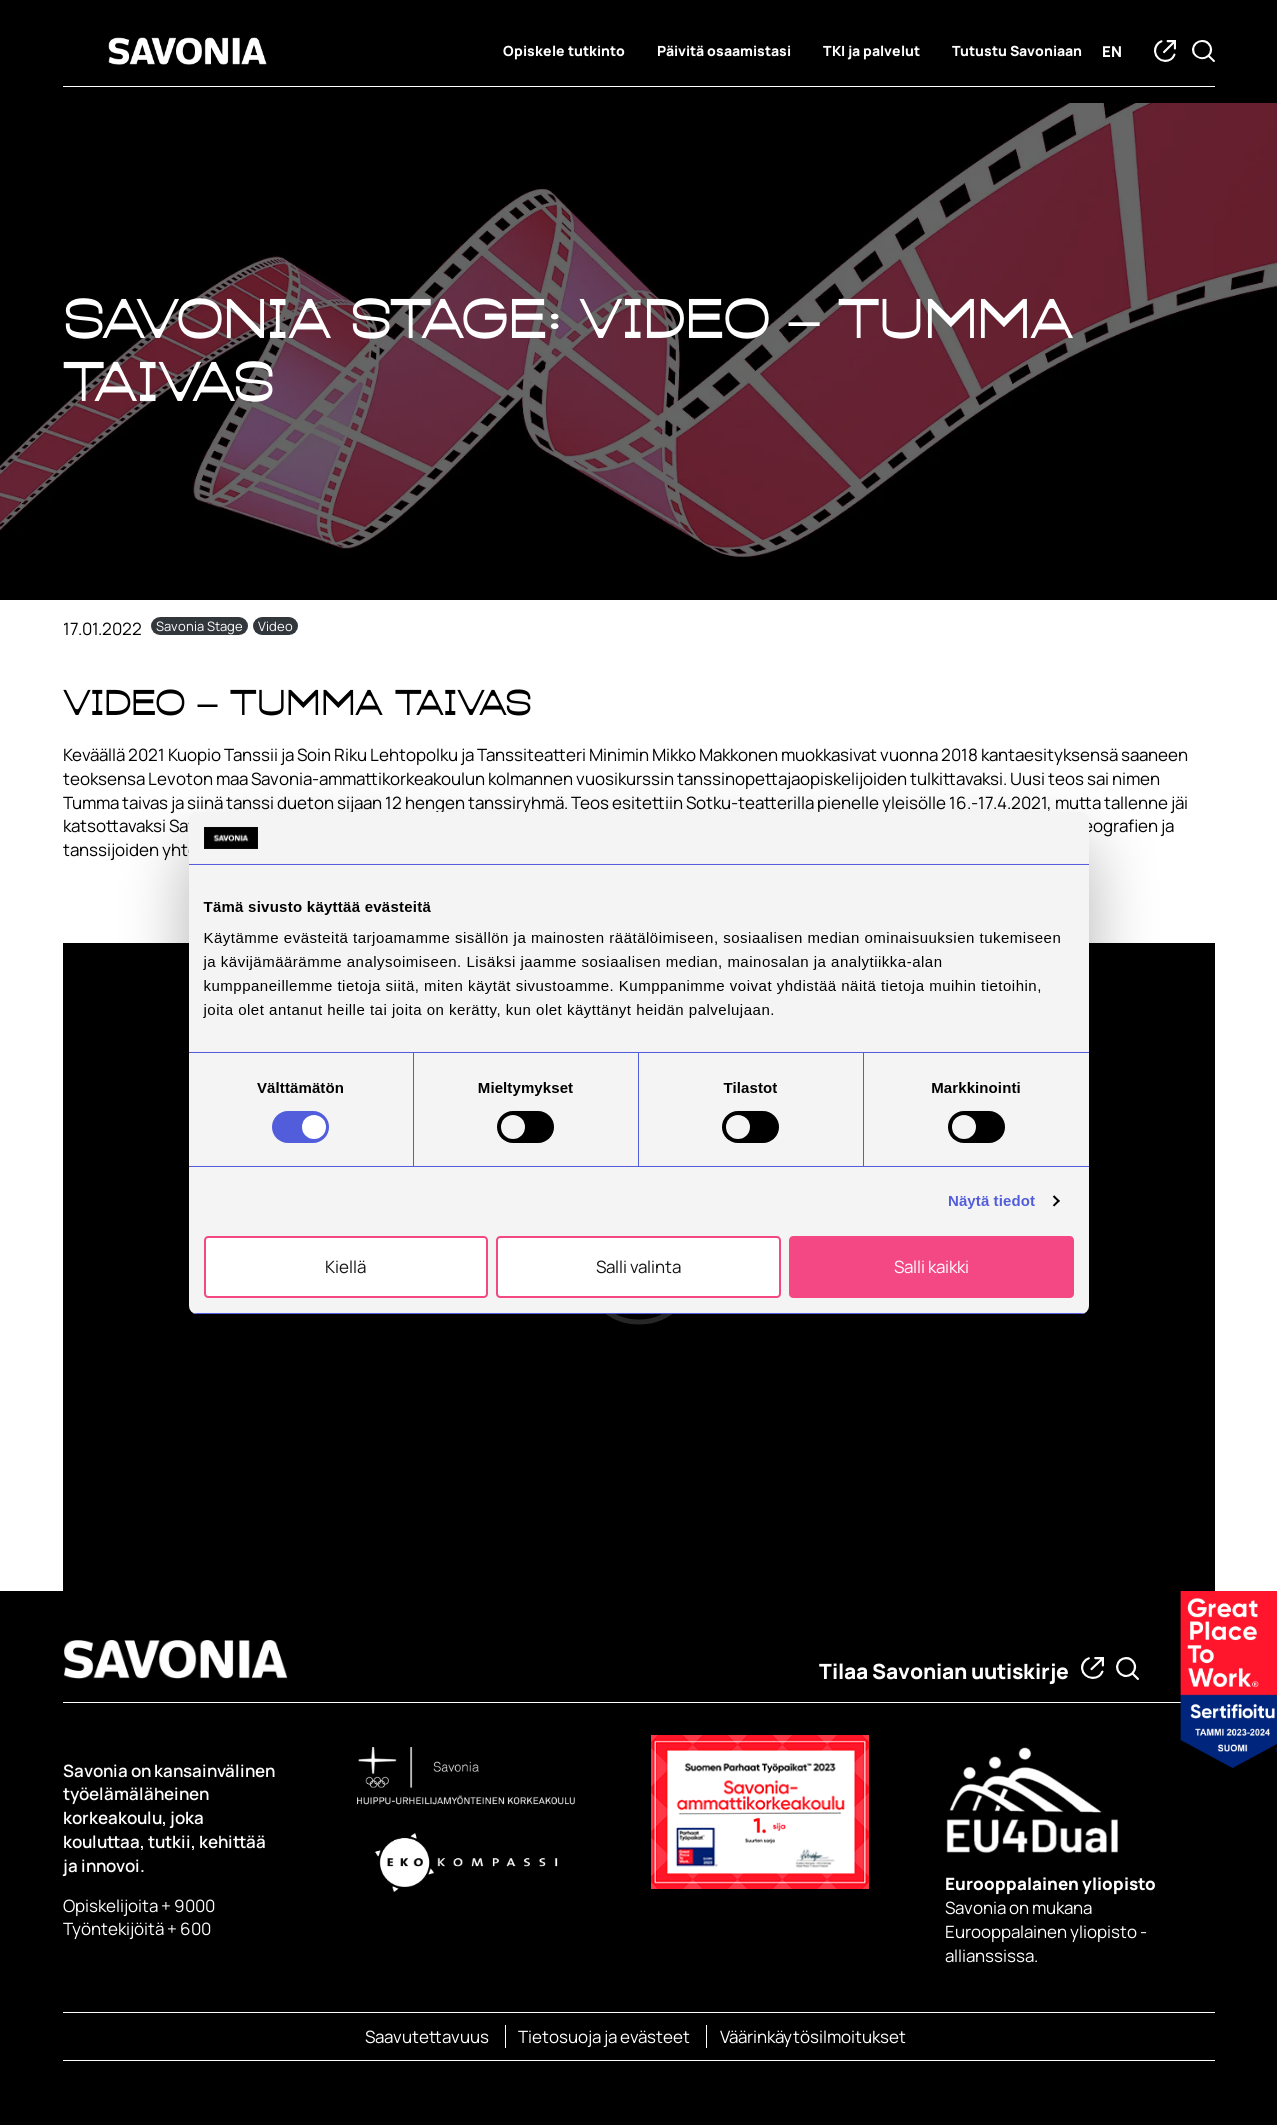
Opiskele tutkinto (564, 51)
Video (275, 626)
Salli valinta (638, 1266)
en (1112, 51)
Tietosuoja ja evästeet (604, 2036)
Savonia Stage (199, 626)
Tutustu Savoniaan (1017, 51)
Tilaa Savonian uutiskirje (944, 1671)
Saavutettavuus (427, 2036)
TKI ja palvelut (871, 51)
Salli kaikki (931, 1266)
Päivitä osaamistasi (724, 51)
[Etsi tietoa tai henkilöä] (1127, 1668)
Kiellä (345, 1266)
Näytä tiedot (991, 1200)
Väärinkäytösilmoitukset (813, 2036)
